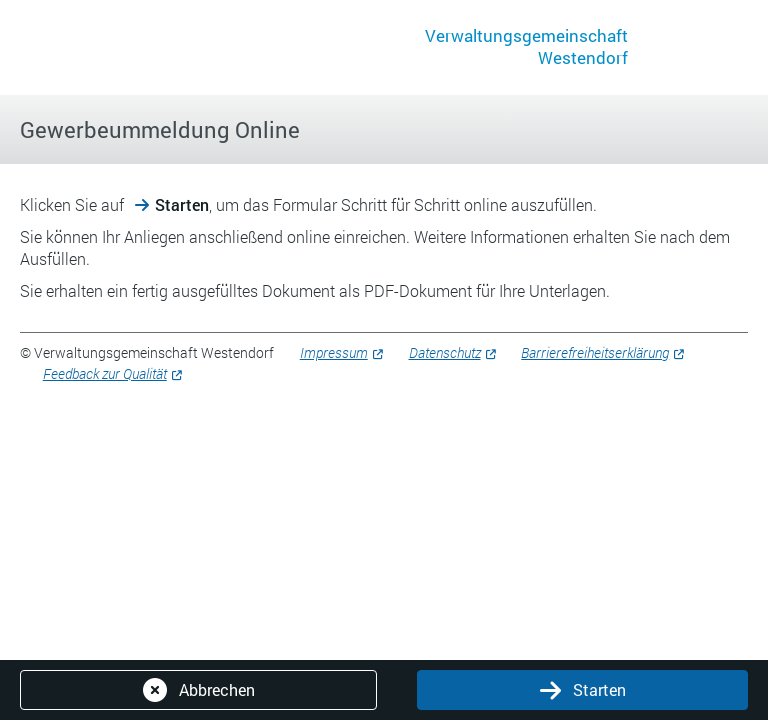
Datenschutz (445, 352)
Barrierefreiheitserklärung (595, 352)
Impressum (334, 352)
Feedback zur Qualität (105, 373)
